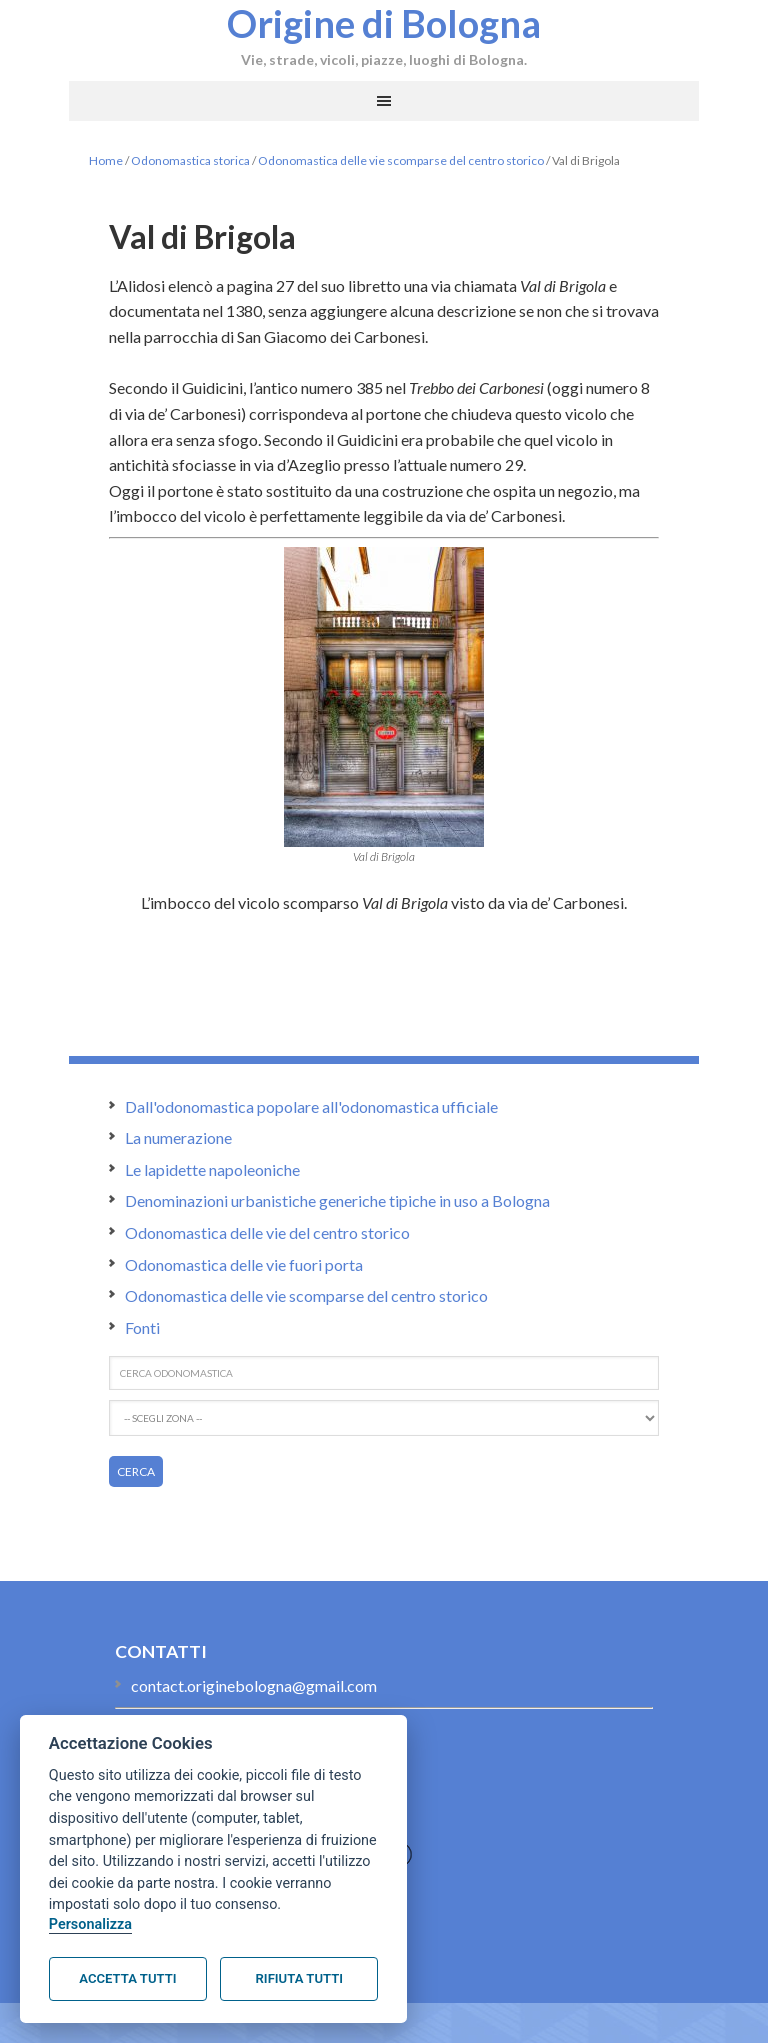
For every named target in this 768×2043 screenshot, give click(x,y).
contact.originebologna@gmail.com (254, 1685)
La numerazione (178, 1137)
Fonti (142, 1327)
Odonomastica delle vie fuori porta (244, 1264)
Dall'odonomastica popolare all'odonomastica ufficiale (311, 1106)
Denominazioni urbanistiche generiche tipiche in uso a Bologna (337, 1200)
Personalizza (90, 1924)
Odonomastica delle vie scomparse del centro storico (401, 160)
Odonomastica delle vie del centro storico (267, 1232)
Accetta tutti (127, 1978)
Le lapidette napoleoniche (212, 1169)
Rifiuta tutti (299, 1978)
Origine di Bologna (384, 23)
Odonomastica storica (190, 160)
